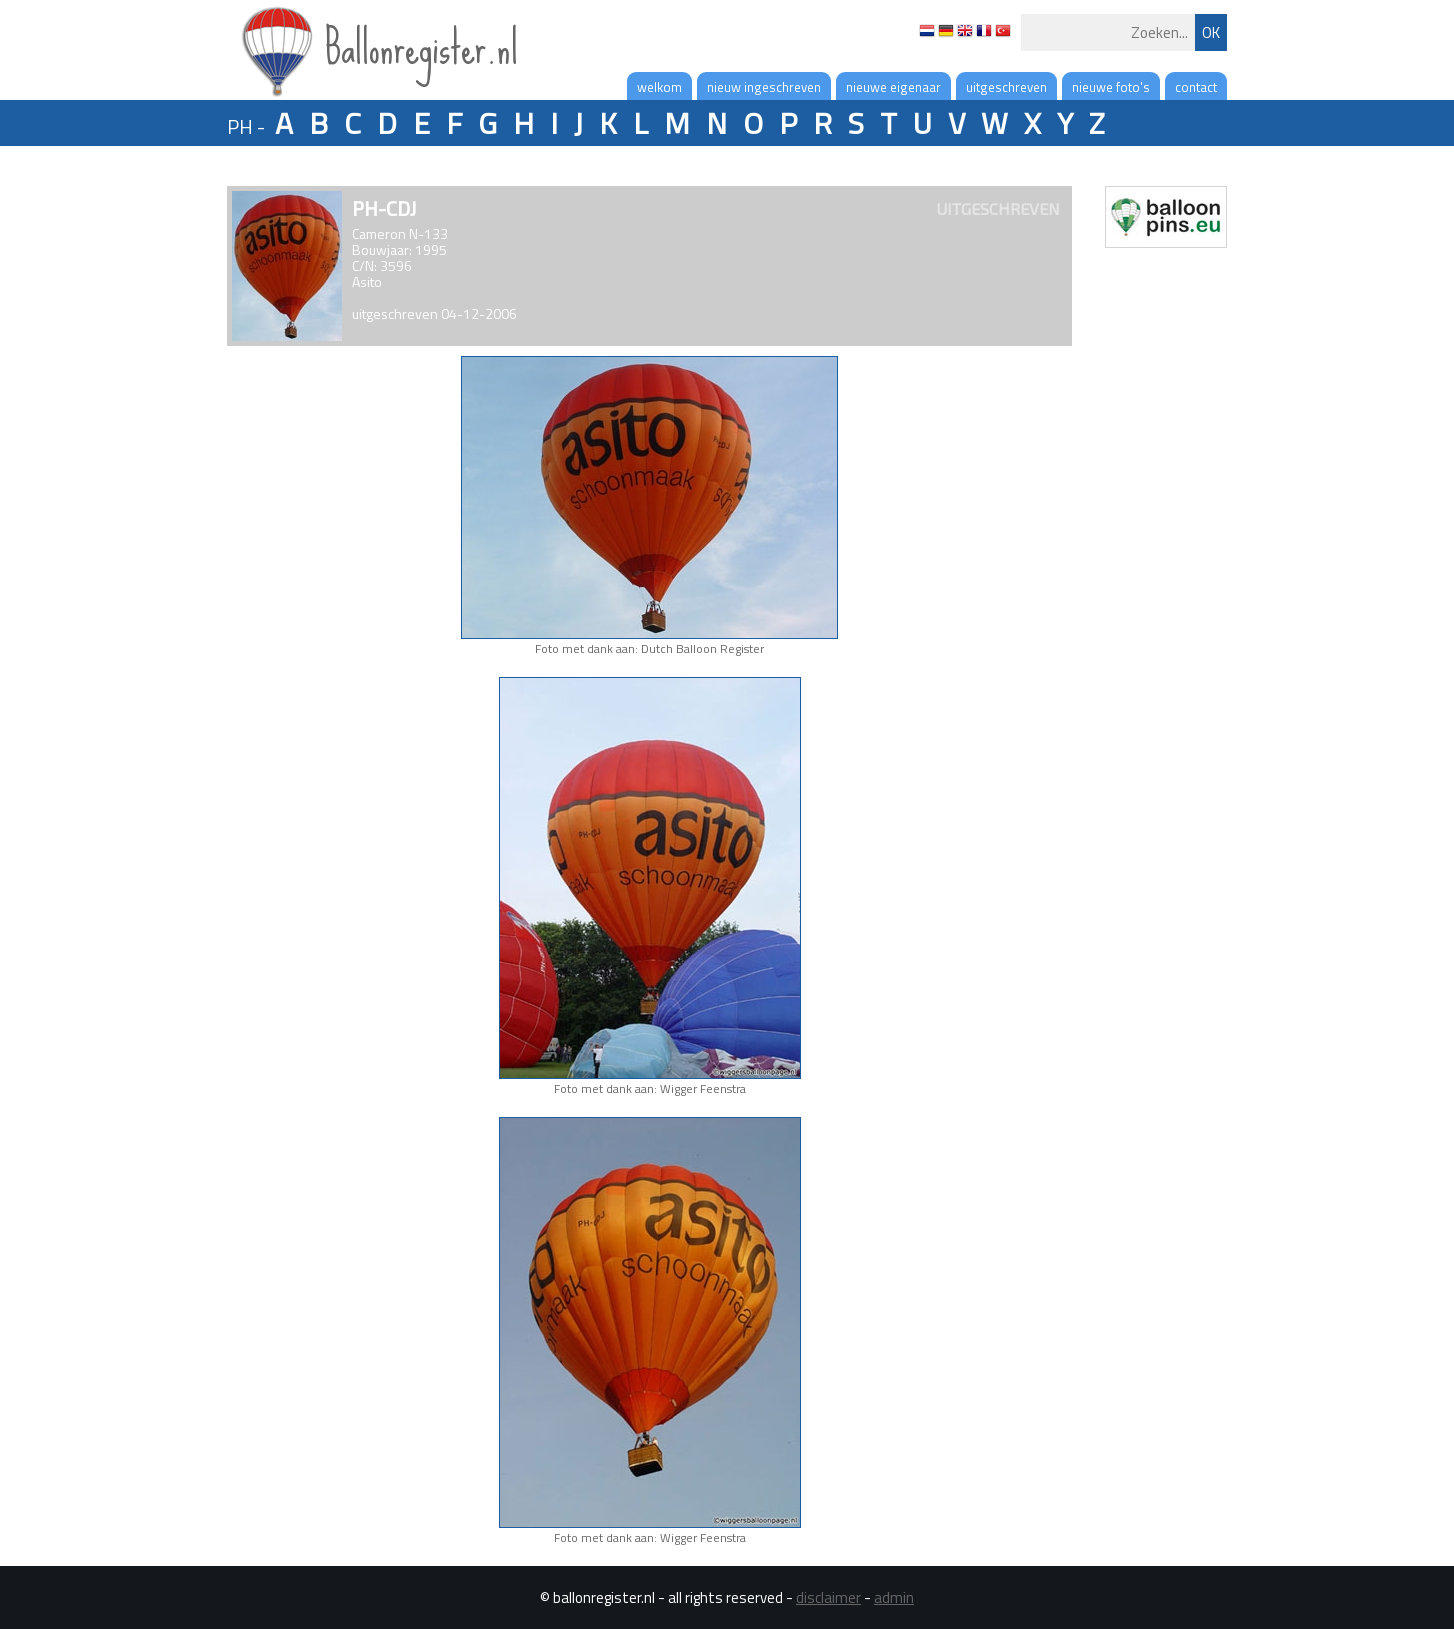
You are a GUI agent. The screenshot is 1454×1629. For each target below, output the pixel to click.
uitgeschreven (1006, 87)
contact (1196, 87)
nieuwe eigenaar (893, 87)
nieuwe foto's (1111, 87)
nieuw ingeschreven (764, 87)
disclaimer (828, 1597)
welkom (659, 87)
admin (894, 1597)
